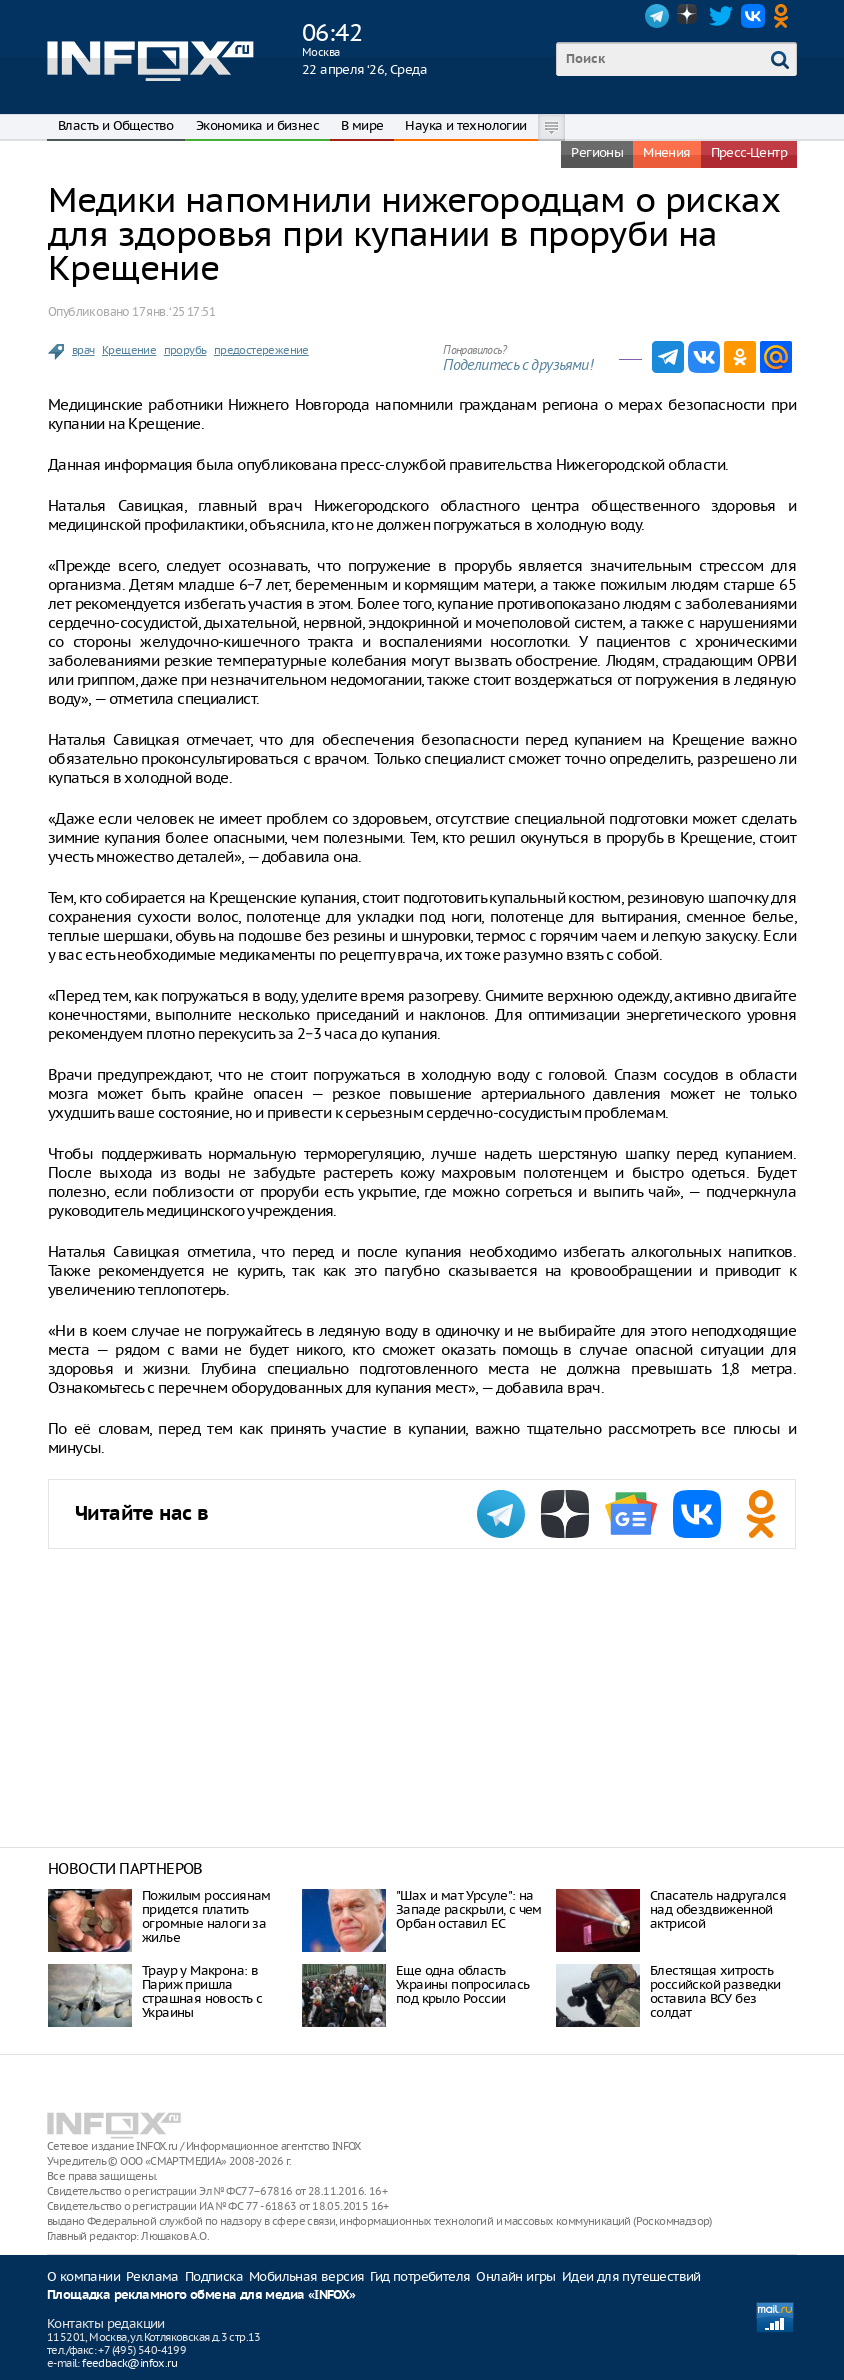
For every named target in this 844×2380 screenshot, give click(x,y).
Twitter (721, 16)
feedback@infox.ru (129, 2363)
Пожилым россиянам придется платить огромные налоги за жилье (206, 1916)
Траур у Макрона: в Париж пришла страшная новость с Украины (202, 1991)
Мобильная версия (306, 2276)
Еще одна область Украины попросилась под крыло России (463, 1984)
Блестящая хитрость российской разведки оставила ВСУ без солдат (715, 1991)
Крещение (129, 350)
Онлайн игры (515, 2276)
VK (753, 16)
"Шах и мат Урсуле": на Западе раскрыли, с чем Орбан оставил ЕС (469, 1909)
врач (83, 350)
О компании (83, 2276)
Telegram (657, 16)
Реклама (152, 2276)
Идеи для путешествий (631, 2276)
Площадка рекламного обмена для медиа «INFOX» (201, 2295)
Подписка (214, 2276)
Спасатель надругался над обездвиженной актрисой (718, 1909)
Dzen (689, 16)
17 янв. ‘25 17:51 (173, 311)
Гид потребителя (420, 2276)
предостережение (261, 350)
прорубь (185, 350)
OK (785, 16)
